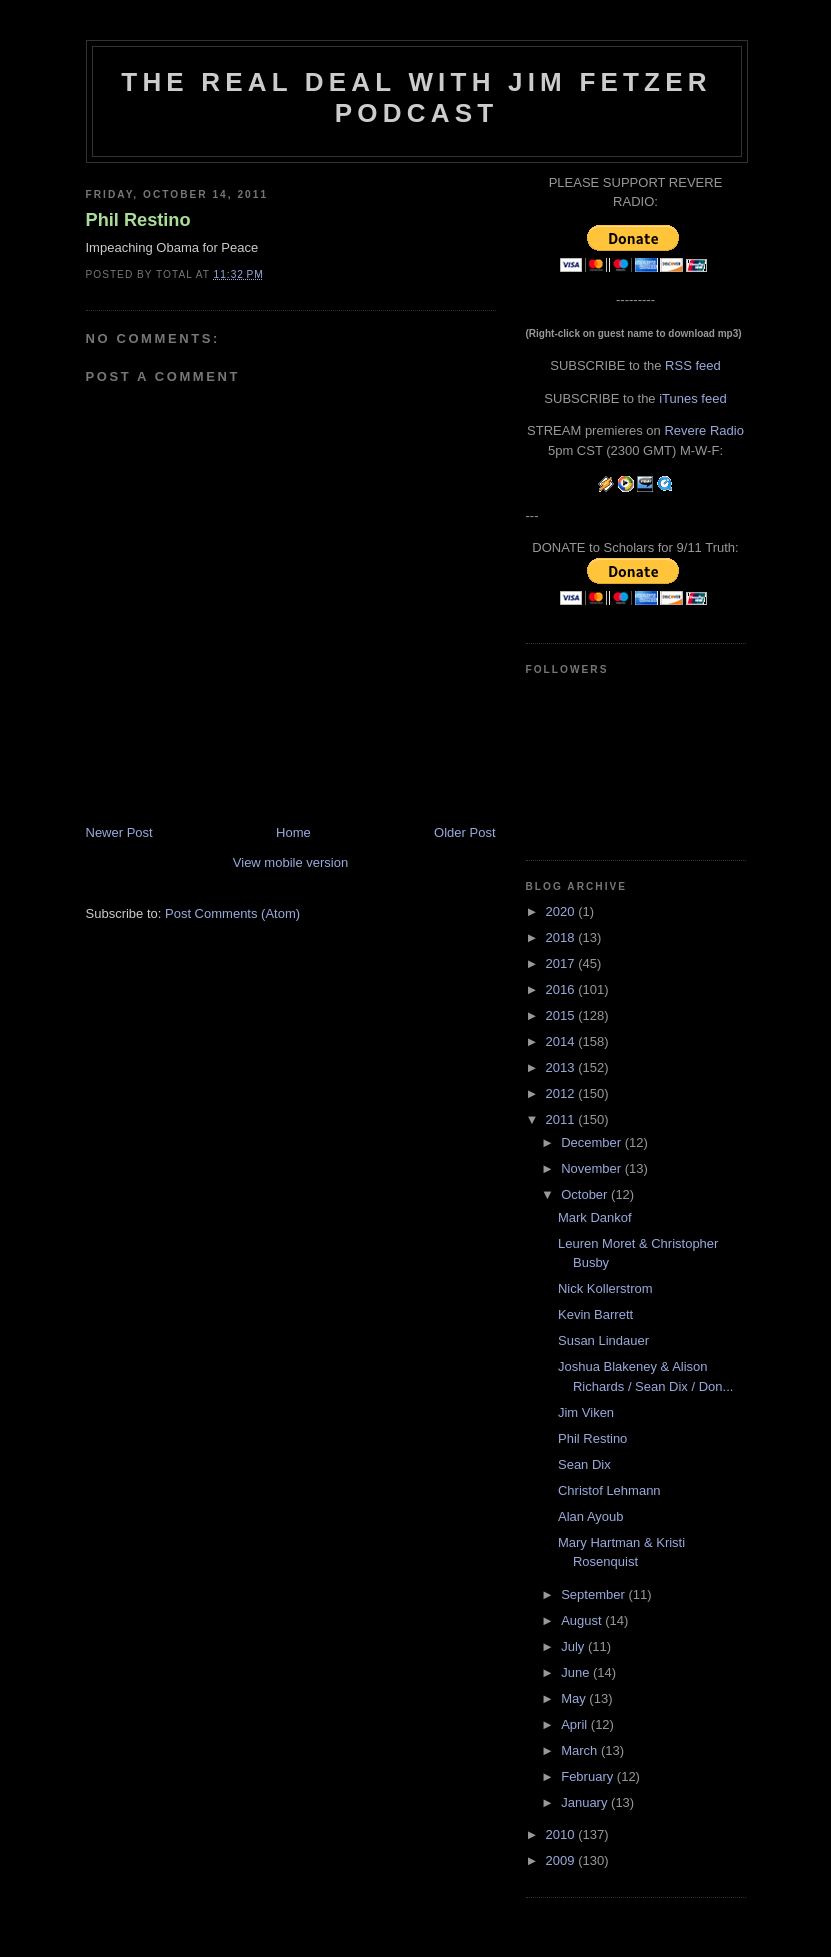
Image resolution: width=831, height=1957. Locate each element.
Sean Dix (584, 1464)
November (593, 1168)
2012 (562, 1093)
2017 (562, 963)
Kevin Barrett (595, 1314)
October (586, 1194)
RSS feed (693, 365)
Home (293, 832)
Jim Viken (586, 1412)
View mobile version (290, 862)
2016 (562, 989)
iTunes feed (692, 398)
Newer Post (119, 832)
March (581, 1750)
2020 (562, 911)
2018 (562, 937)
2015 (562, 1015)
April (576, 1724)
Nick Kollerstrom (605, 1288)
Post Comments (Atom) (232, 913)
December (593, 1142)
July (574, 1646)
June (577, 1672)
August (583, 1620)
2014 (562, 1041)
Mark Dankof (595, 1217)
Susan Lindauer (603, 1340)
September (594, 1594)
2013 (562, 1067)
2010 (562, 1834)
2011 (562, 1119)
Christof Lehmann (609, 1490)
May (575, 1698)
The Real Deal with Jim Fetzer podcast (416, 97)
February (589, 1776)
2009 (562, 1860)
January (586, 1802)
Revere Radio (704, 430)
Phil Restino (138, 220)
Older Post (464, 832)
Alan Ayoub (591, 1516)
